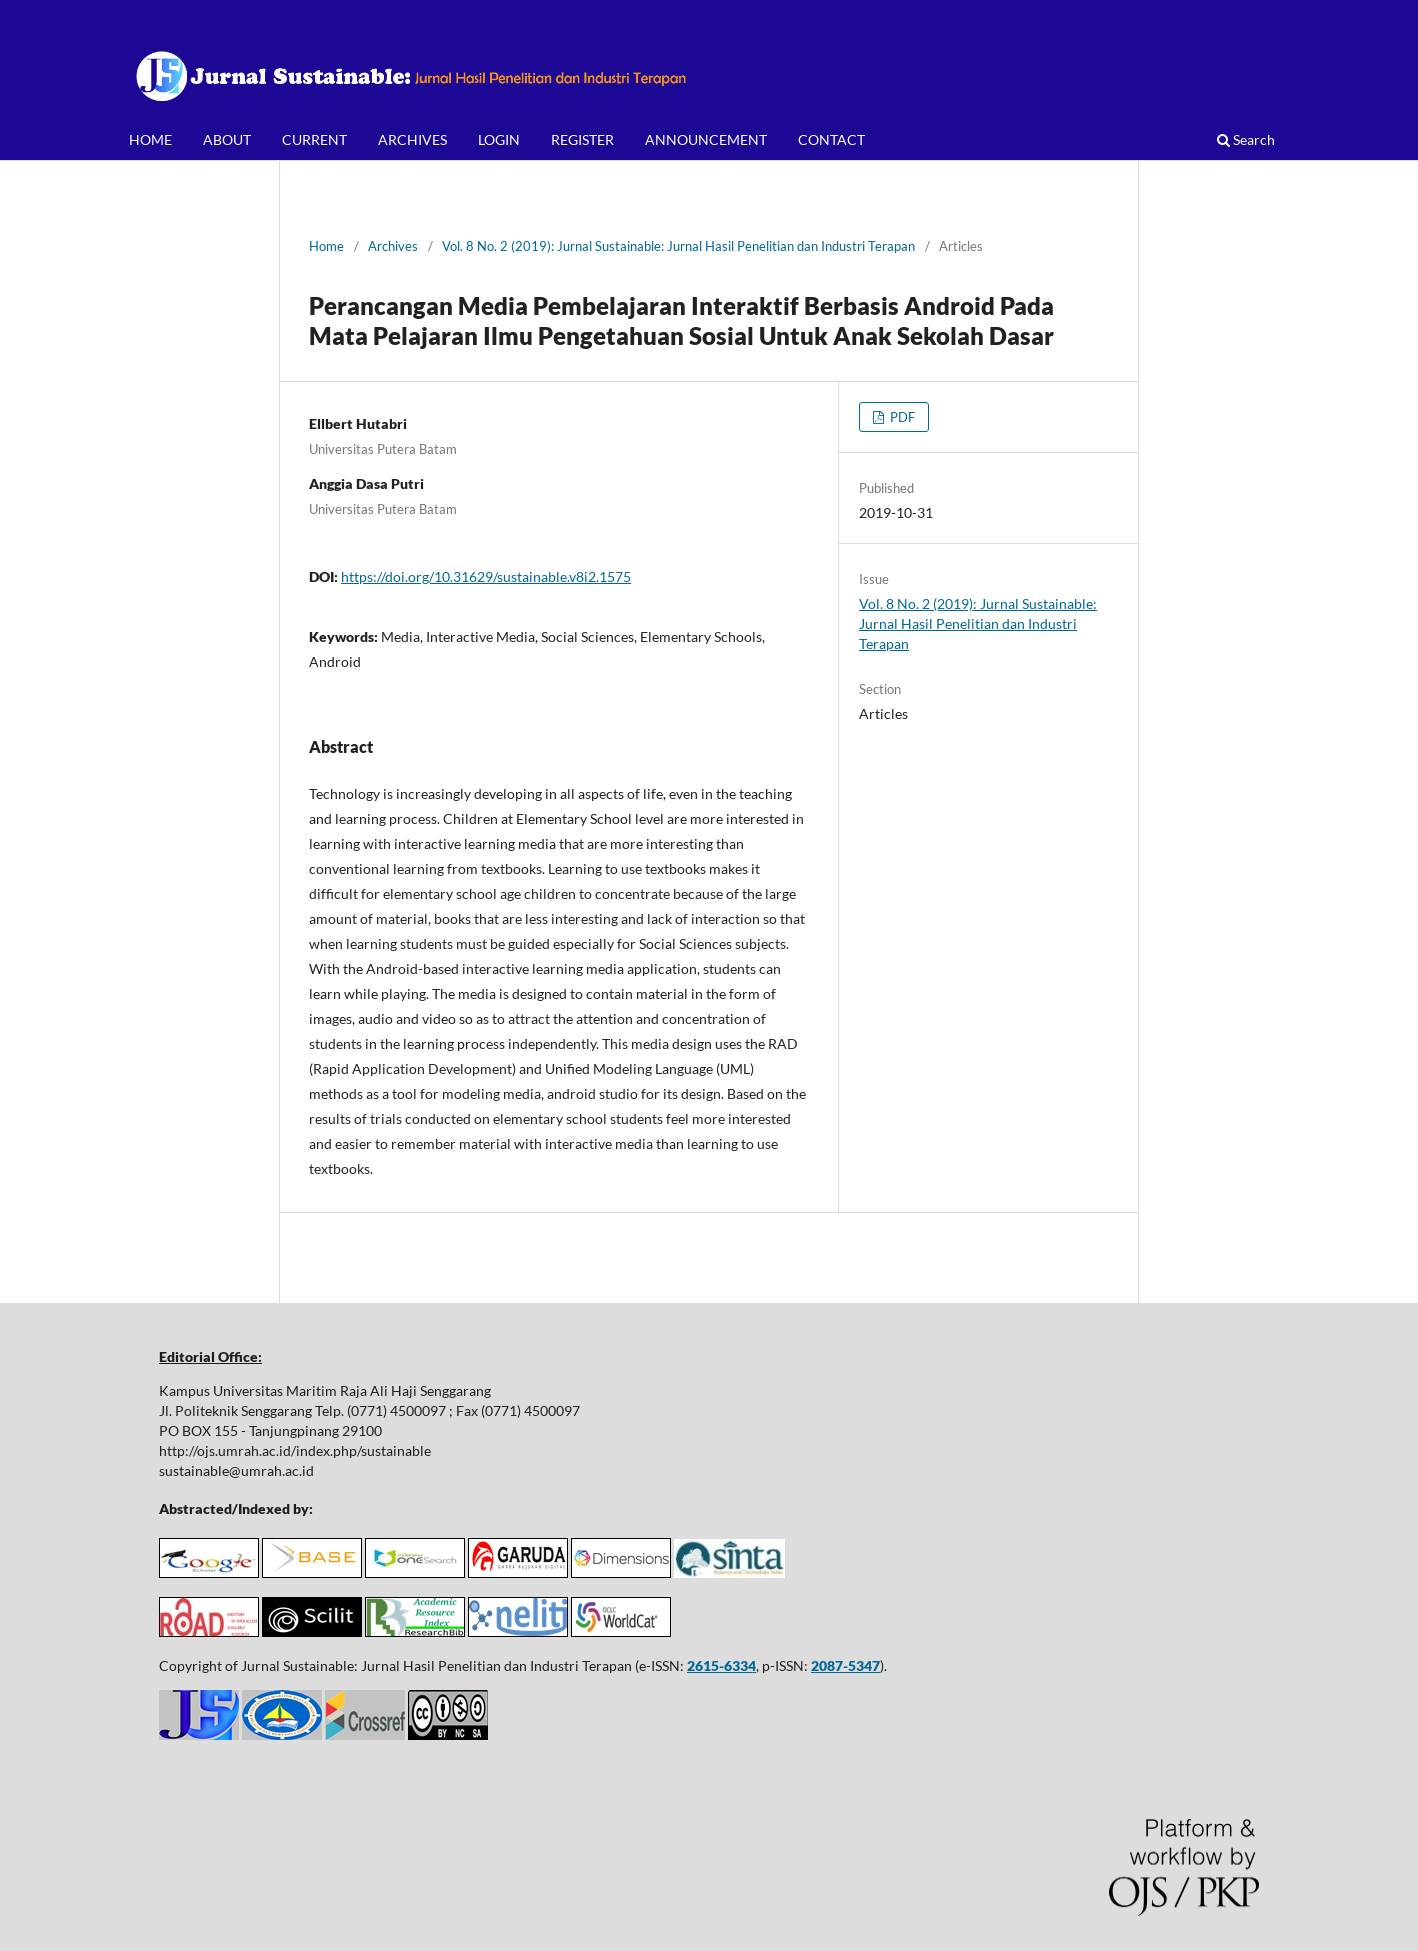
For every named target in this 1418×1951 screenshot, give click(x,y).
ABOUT (227, 139)
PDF (901, 417)
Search (1246, 139)
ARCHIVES (412, 139)
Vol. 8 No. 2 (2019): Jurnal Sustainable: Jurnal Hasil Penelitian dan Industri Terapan (678, 246)
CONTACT (831, 139)
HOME (150, 139)
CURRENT (314, 139)
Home (326, 246)
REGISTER (582, 139)
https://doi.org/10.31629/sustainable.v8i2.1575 (486, 576)
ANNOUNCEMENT (706, 139)
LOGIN (499, 139)
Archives (393, 246)
